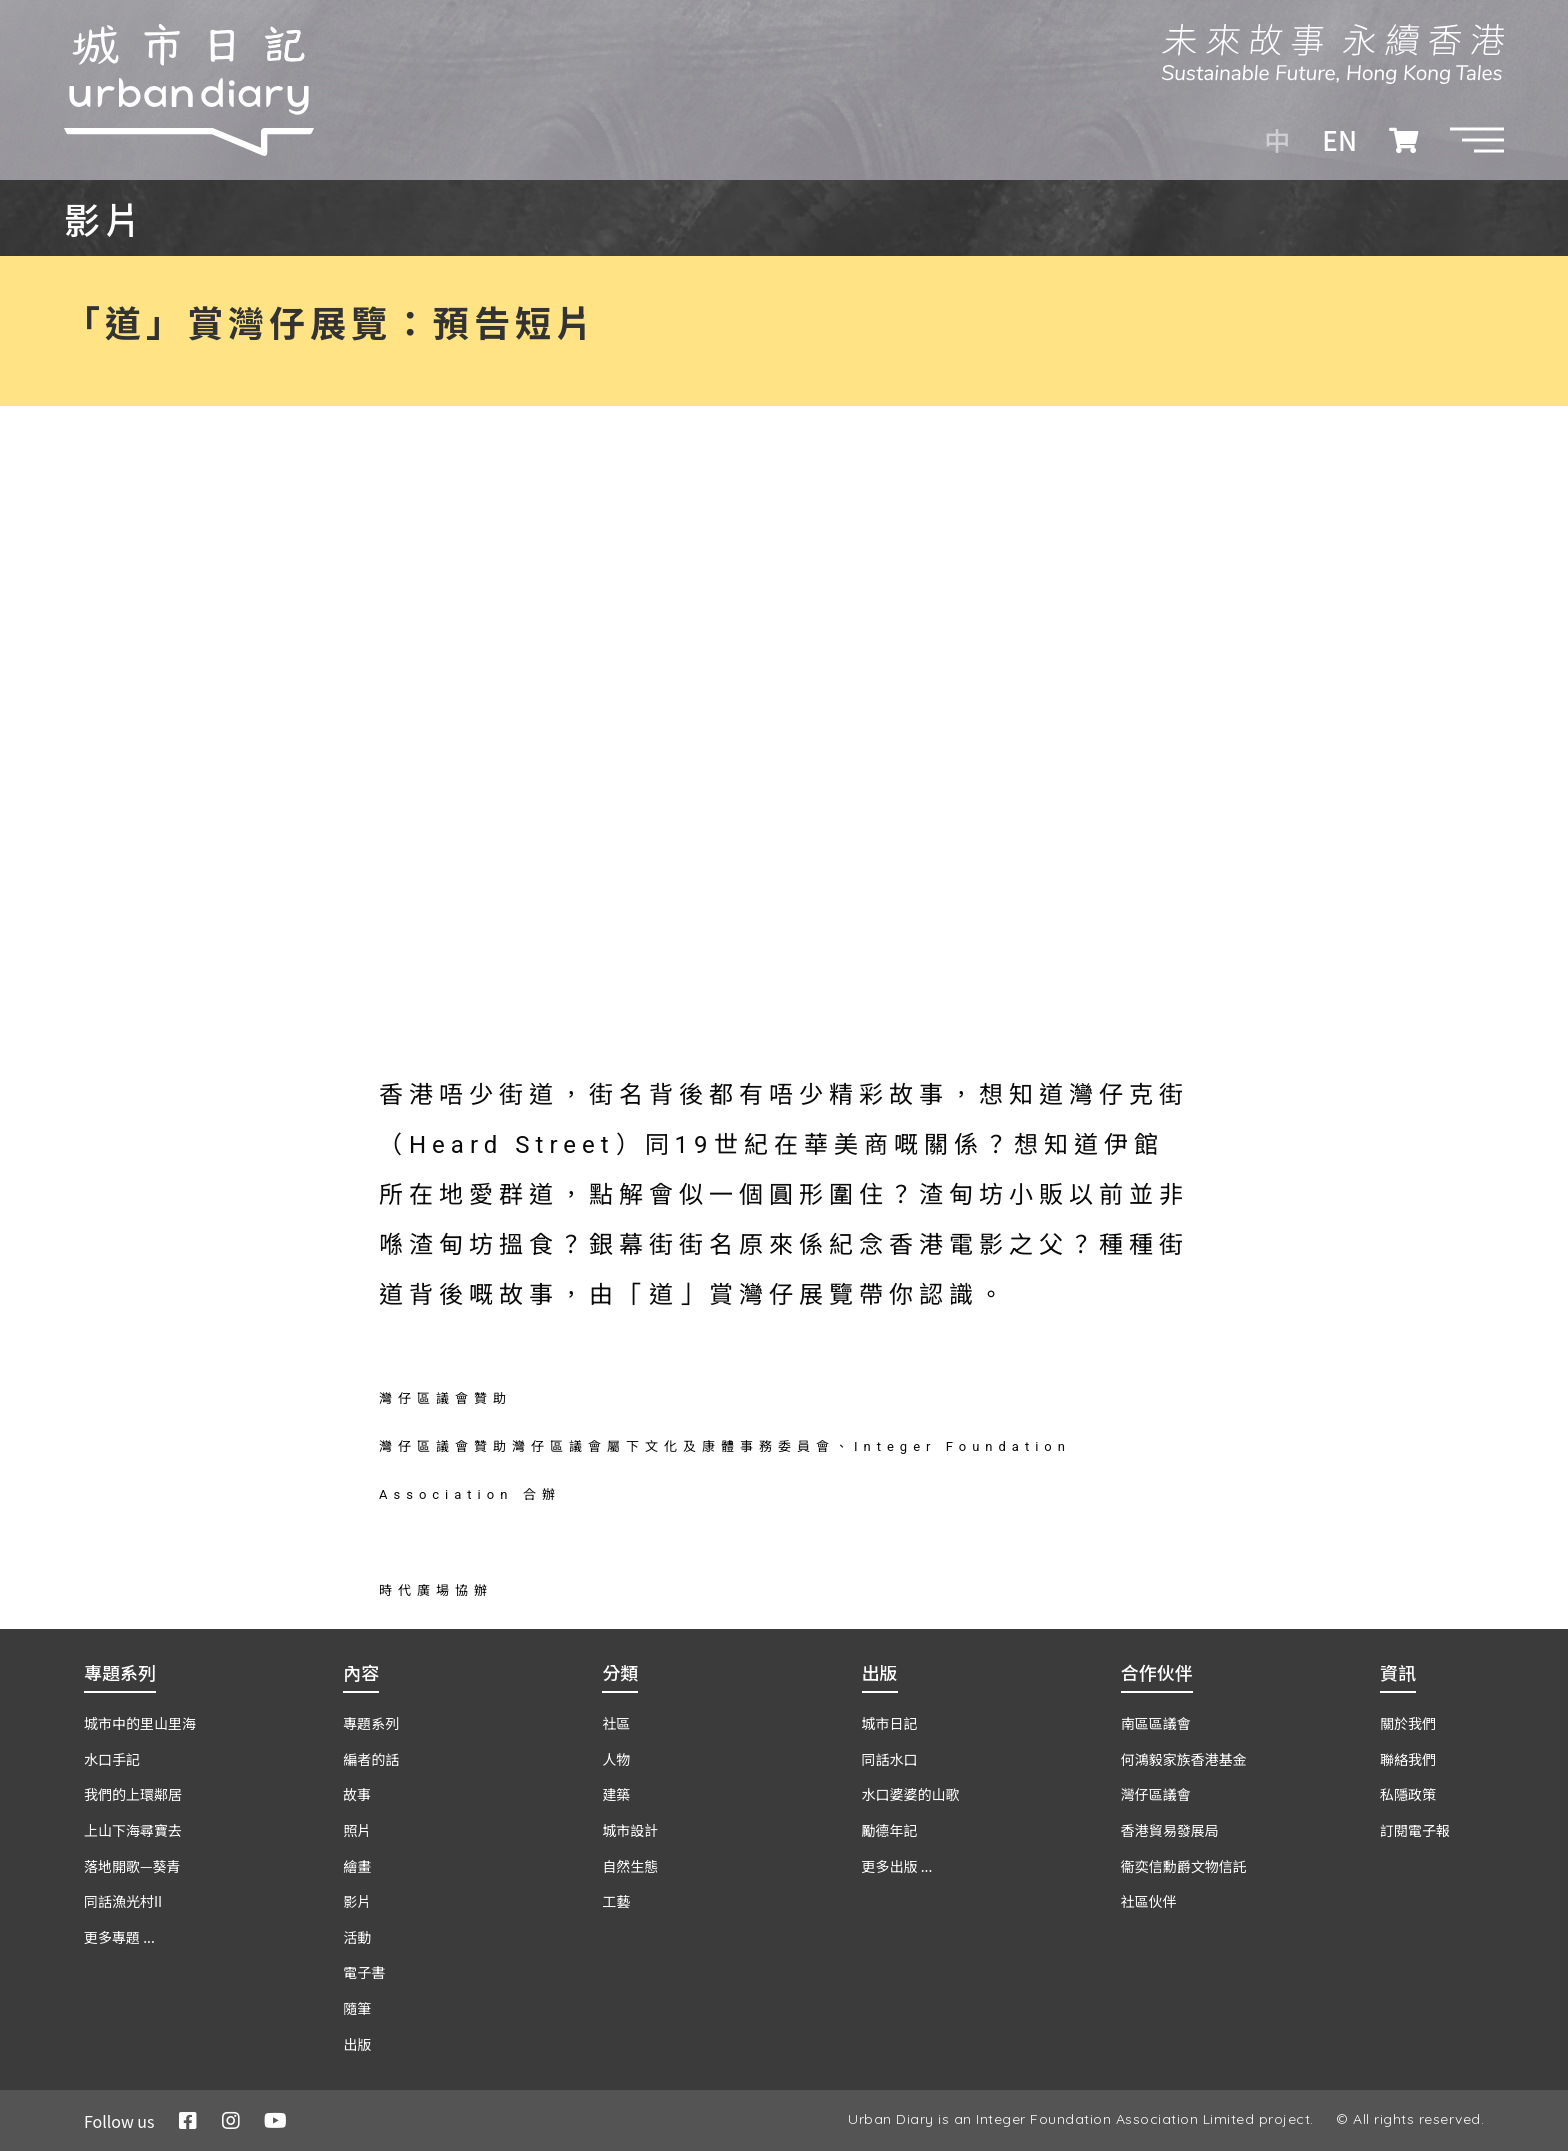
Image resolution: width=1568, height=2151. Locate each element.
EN (1339, 140)
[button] (1477, 140)
